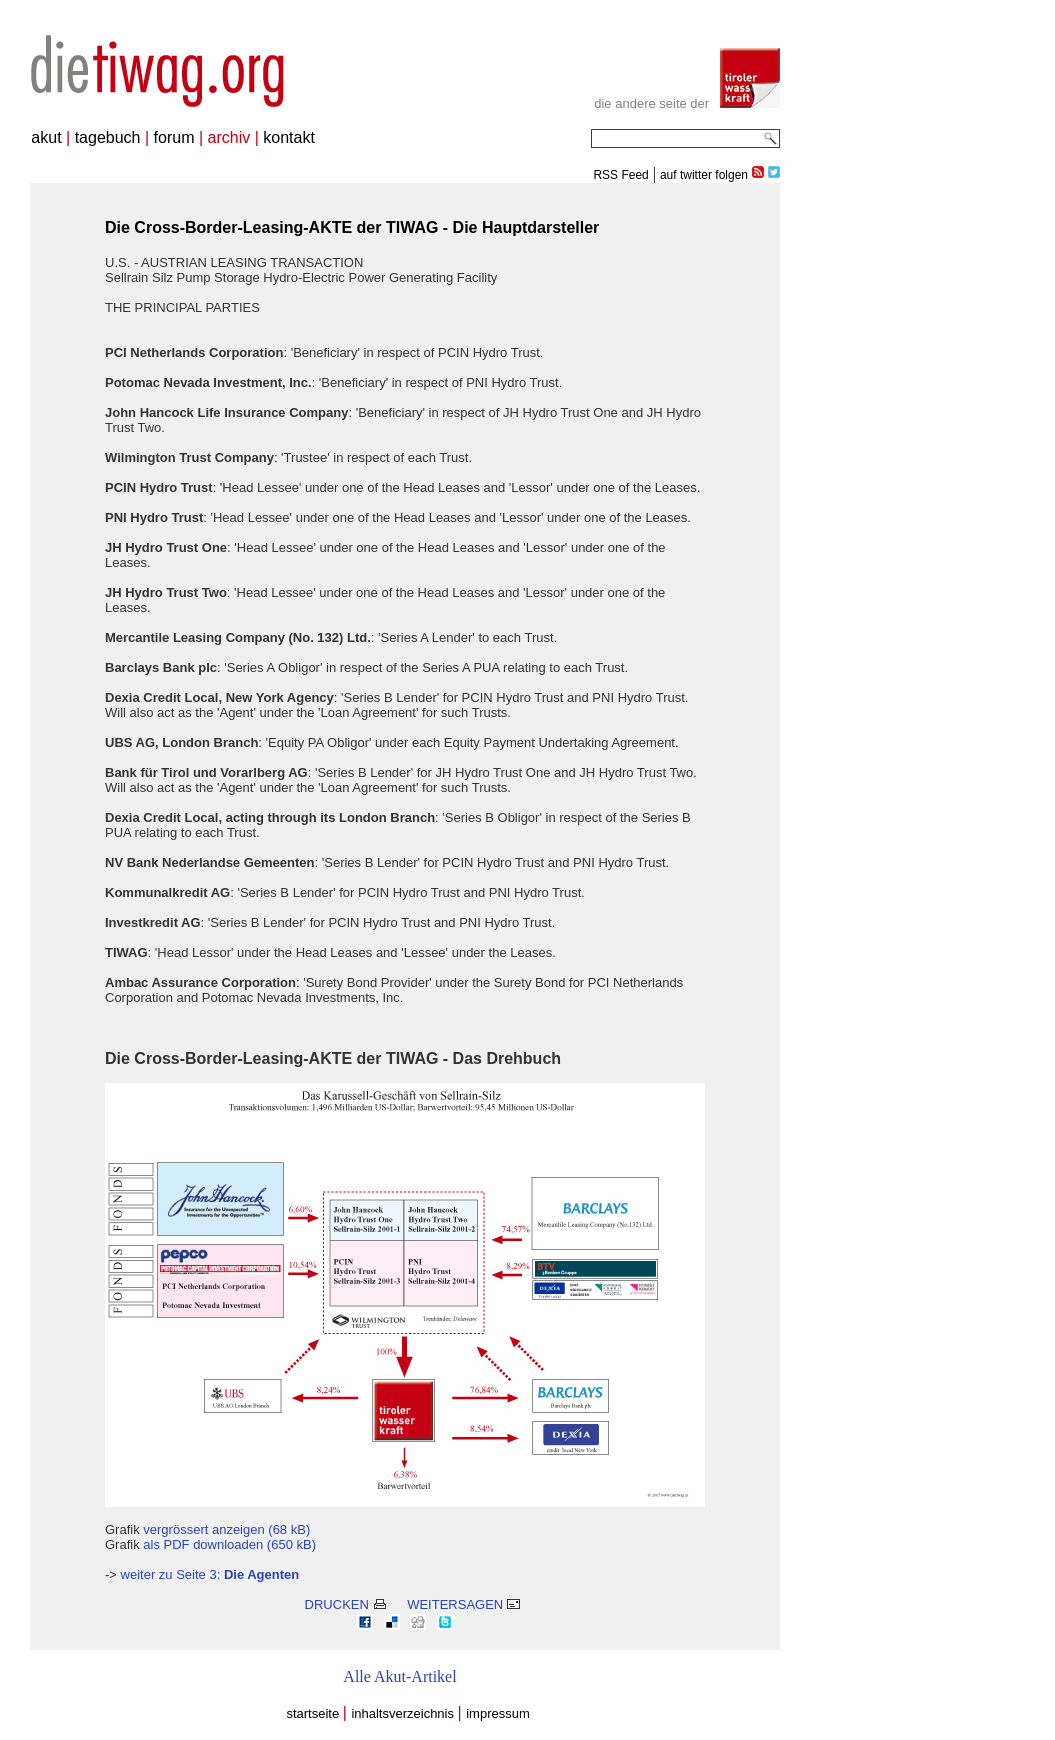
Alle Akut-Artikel (399, 1676)
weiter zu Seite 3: (210, 1574)
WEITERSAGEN (463, 1604)
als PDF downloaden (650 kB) (229, 1544)
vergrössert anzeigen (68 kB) (226, 1529)
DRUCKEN (345, 1604)
